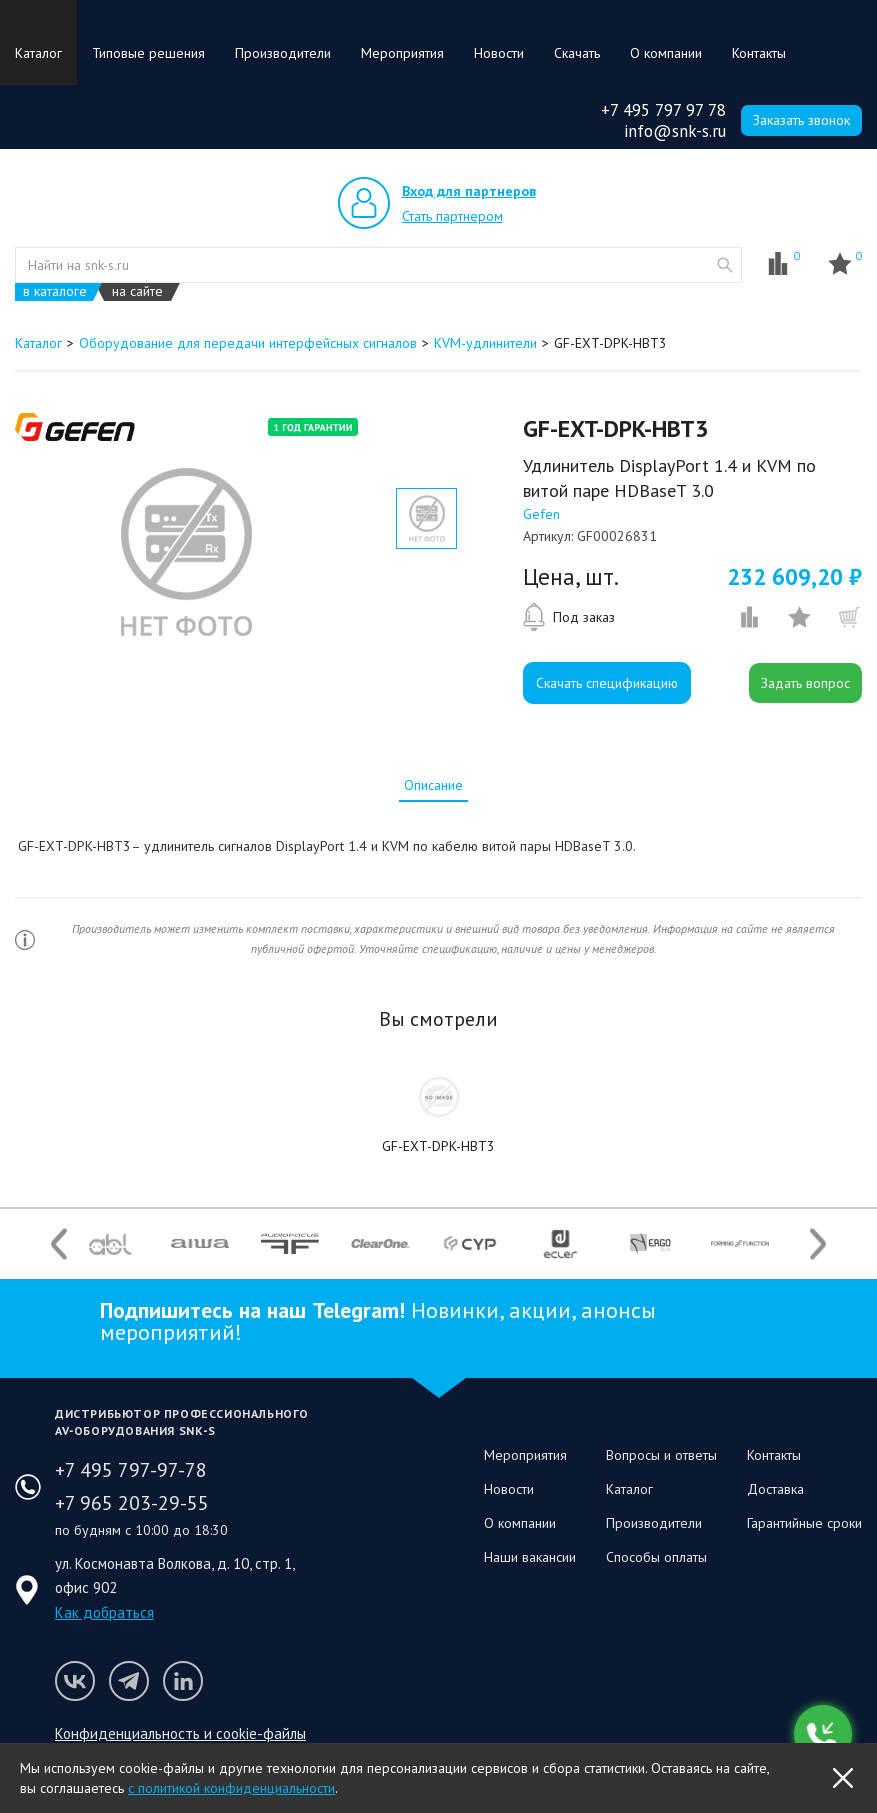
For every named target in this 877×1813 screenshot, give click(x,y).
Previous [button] (59, 1243)
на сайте (137, 291)
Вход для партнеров (469, 191)
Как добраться (104, 1612)
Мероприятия (402, 53)
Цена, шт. (571, 577)
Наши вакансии (530, 1557)
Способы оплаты (656, 1557)
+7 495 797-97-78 (131, 1470)
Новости (499, 53)
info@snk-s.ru (675, 131)
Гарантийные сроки (804, 1523)
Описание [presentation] (433, 785)
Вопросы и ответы (661, 1455)
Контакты (759, 53)
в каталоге (55, 291)
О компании (666, 53)
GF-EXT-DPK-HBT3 (438, 1146)
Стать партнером (452, 216)
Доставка (775, 1489)
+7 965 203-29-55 (132, 1503)
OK (843, 1778)
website (725, 265)
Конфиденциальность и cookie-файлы (180, 1733)
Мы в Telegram (129, 1681)
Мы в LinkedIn (183, 1681)
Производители (283, 53)
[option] (185, 552)
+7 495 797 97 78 (663, 110)
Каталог (38, 53)
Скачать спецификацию (607, 683)
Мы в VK (75, 1681)
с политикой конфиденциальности (231, 1788)
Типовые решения (148, 53)
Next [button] (818, 1243)
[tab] (433, 785)
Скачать (577, 53)
